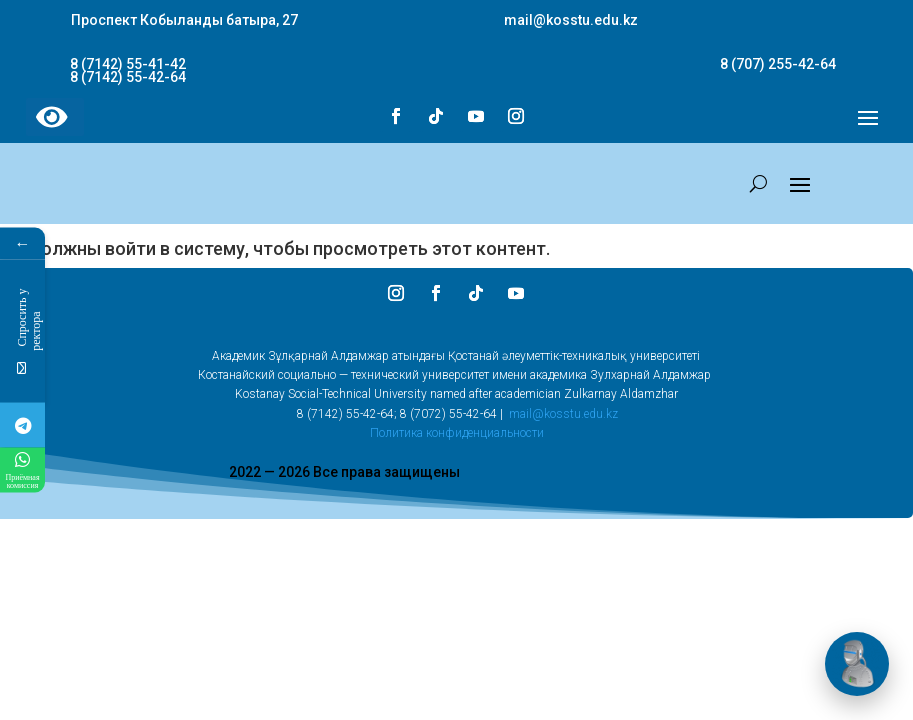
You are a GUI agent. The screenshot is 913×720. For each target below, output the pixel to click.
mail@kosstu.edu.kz (563, 414)
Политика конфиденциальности (457, 433)
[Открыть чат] (857, 664)
